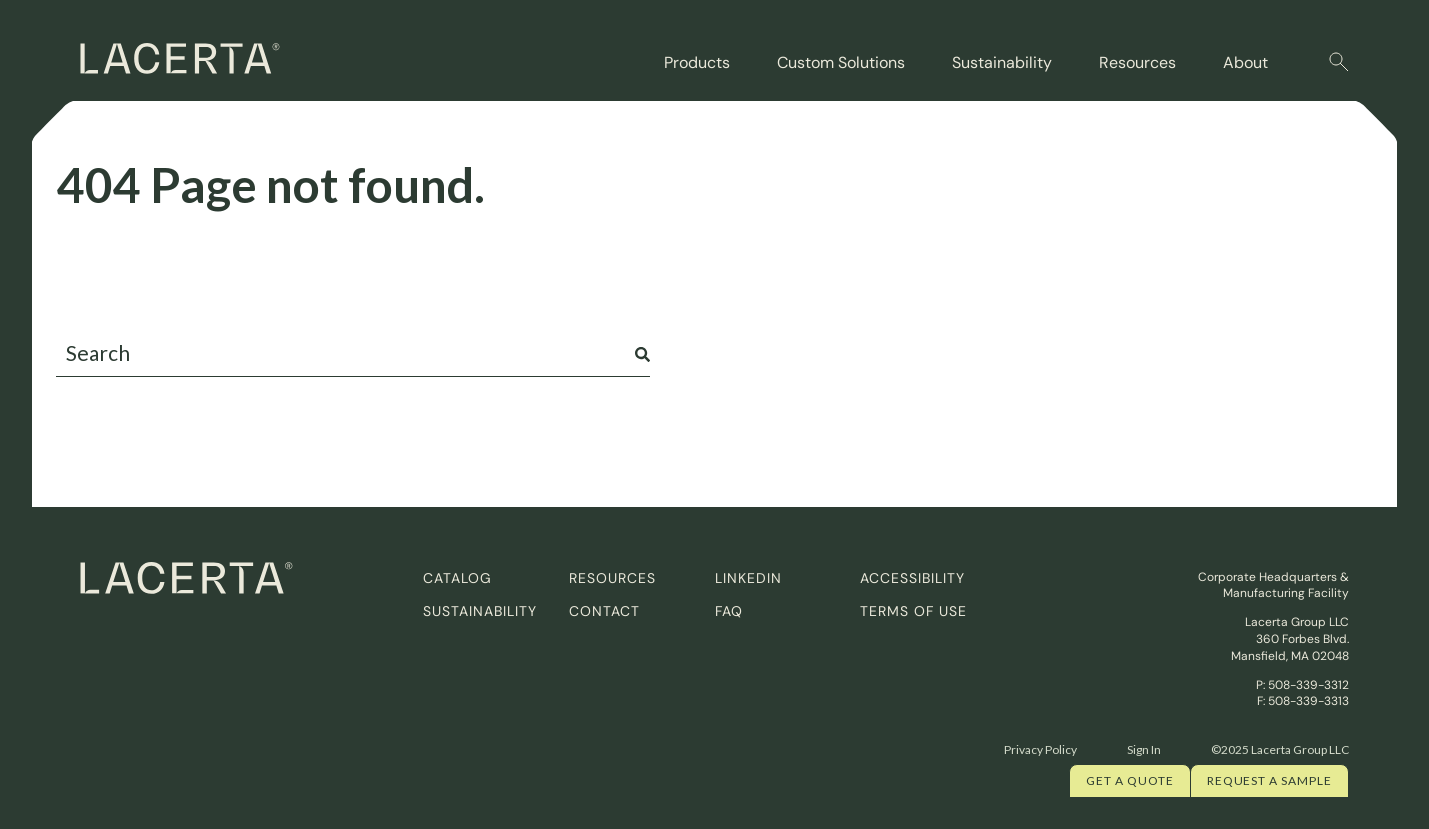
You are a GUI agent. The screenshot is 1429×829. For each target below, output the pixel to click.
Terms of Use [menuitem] (913, 611)
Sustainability (1002, 62)
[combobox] (353, 353)
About (1245, 62)
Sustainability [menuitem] (480, 611)
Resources (1137, 62)
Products (697, 62)
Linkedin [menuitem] (748, 578)
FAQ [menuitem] (729, 611)
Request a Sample (1269, 780)
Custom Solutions (841, 62)
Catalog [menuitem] (457, 578)
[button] (1339, 62)
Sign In (1144, 749)
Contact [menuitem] (604, 611)
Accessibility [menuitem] (912, 578)
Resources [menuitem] (612, 578)
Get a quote (1130, 780)
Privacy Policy (1040, 749)
